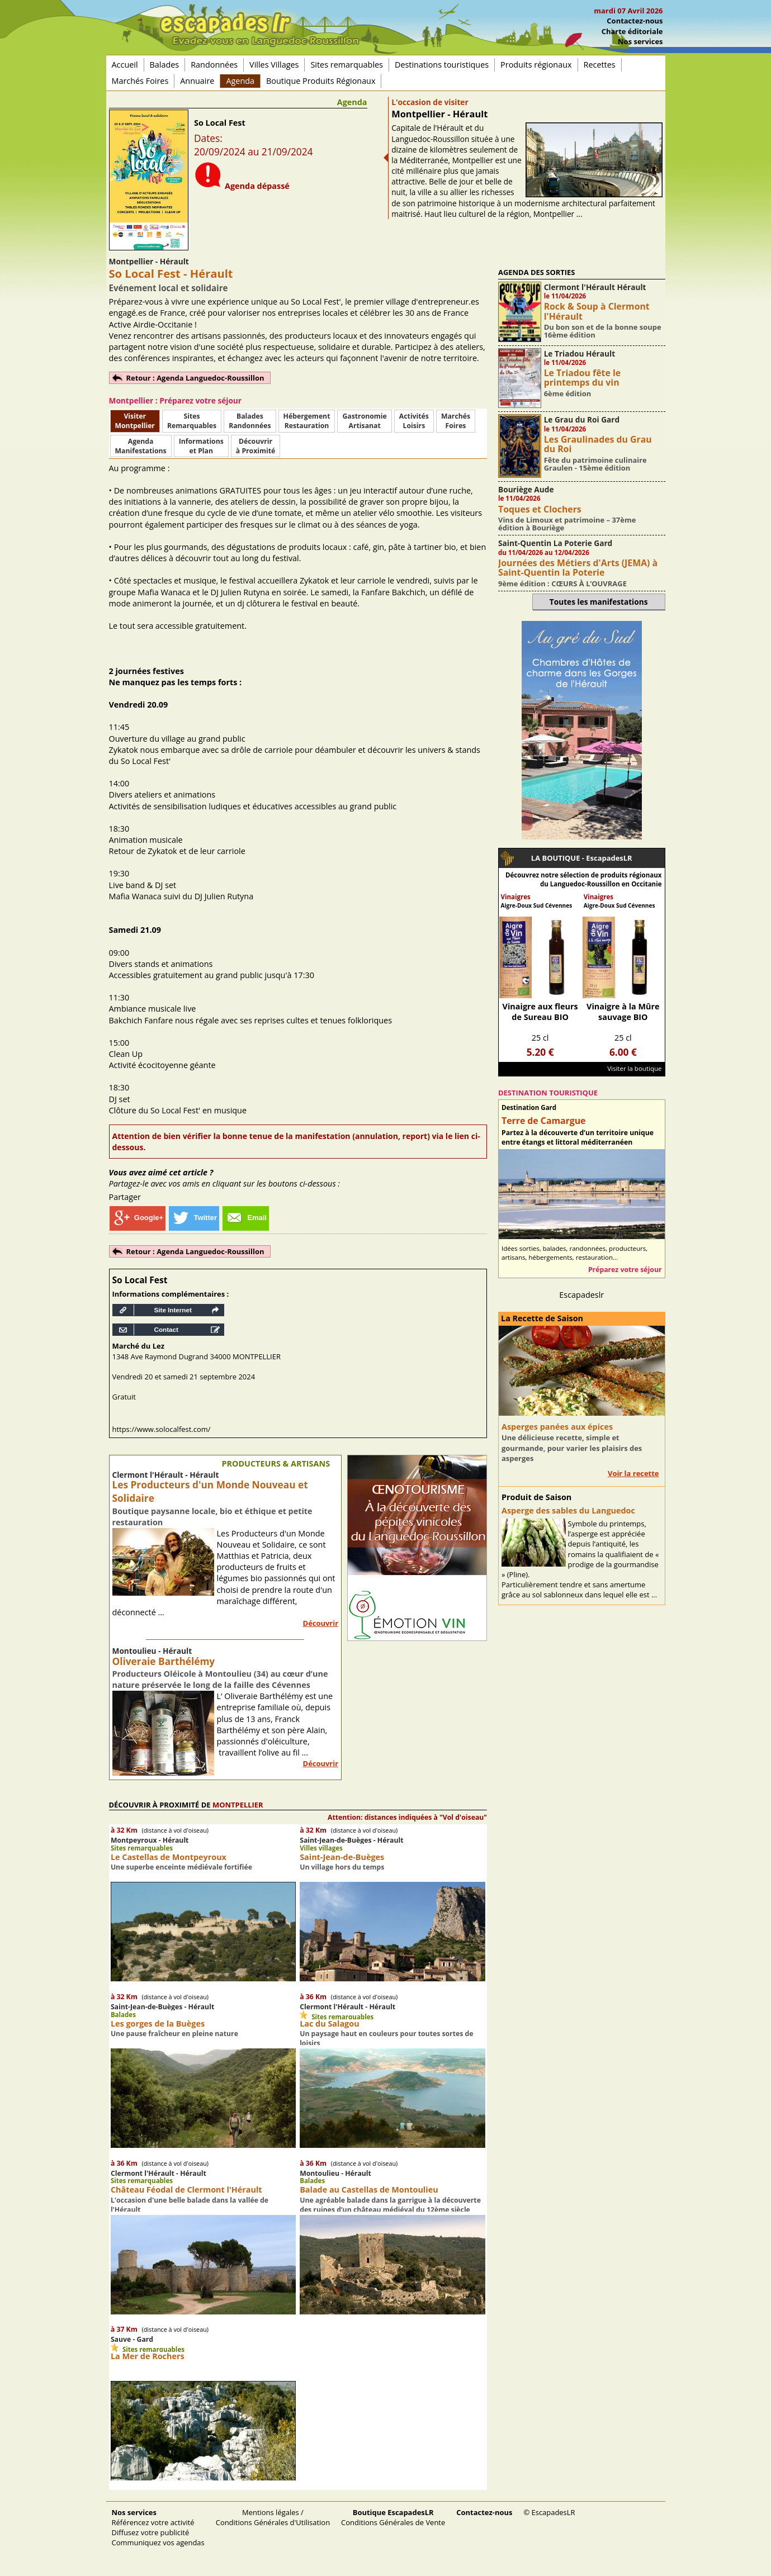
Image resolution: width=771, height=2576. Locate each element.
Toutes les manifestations (599, 601)
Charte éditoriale (632, 31)
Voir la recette (633, 1473)
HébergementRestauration (306, 420)
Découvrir (321, 1623)
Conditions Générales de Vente (393, 2517)
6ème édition (568, 393)
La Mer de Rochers (148, 2356)
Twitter (194, 1217)
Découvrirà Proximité (255, 446)
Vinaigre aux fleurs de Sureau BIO (540, 1011)
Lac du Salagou (329, 2023)
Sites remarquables (346, 64)
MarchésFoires (455, 420)
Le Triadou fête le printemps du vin (582, 377)
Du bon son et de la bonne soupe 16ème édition (602, 331)
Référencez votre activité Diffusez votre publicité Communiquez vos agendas (158, 2527)
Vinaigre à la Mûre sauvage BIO (623, 1011)
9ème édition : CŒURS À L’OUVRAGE (562, 583)
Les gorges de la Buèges (158, 2023)
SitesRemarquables (191, 420)
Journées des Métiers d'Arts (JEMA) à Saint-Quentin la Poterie (578, 567)
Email (246, 1217)
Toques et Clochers (539, 509)
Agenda (240, 80)
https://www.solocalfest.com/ (161, 1429)
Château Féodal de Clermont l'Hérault (186, 2189)
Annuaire (197, 80)
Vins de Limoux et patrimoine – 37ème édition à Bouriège (567, 524)
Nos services (640, 41)
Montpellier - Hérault (439, 113)
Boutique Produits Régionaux (320, 80)
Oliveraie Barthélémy (163, 1661)
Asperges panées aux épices (557, 1426)
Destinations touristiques (442, 64)
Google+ (137, 1217)
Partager (125, 1197)
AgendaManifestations (141, 446)
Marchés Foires (140, 80)
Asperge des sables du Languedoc (568, 1510)
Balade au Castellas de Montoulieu (369, 2189)
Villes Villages (274, 64)
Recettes (600, 64)
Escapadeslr (581, 1294)
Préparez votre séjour (625, 1269)
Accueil (125, 64)
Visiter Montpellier (135, 420)
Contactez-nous (635, 21)
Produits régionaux (535, 64)
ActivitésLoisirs (414, 420)
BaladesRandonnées (250, 420)
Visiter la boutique (634, 1068)
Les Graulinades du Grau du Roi (598, 444)
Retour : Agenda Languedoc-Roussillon (195, 378)
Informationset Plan (201, 446)
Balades (164, 64)
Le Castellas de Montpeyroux (168, 1857)
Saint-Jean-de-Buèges (342, 1857)
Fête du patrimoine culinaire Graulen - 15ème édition (595, 464)
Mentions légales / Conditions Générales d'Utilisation (273, 2517)
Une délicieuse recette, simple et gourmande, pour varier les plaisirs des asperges (572, 1447)
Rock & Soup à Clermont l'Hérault (597, 311)
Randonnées (214, 64)
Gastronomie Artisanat (364, 420)
